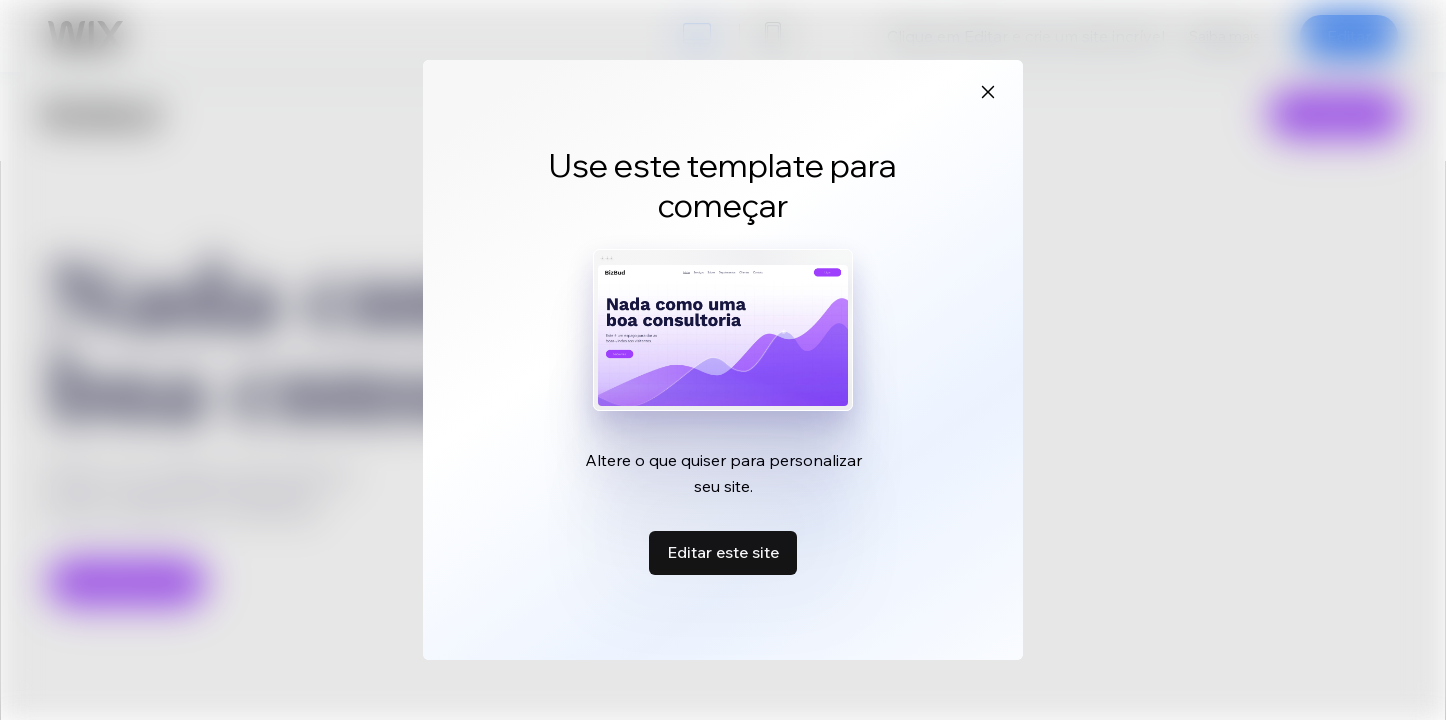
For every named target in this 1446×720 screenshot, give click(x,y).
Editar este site (723, 552)
